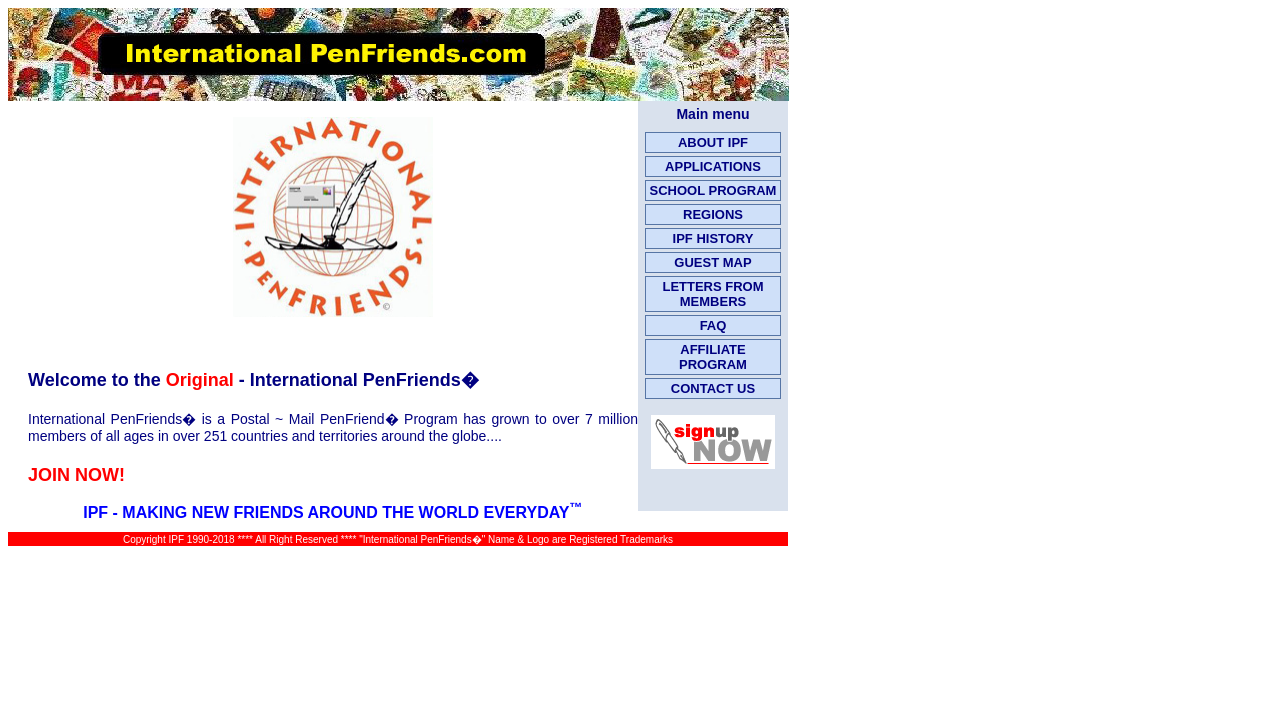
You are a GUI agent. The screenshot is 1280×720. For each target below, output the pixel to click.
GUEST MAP (712, 262)
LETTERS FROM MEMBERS (712, 294)
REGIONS (713, 214)
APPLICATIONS (713, 166)
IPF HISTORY (713, 238)
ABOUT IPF (713, 142)
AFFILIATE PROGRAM (713, 357)
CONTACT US (713, 388)
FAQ (713, 325)
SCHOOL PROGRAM (713, 190)
